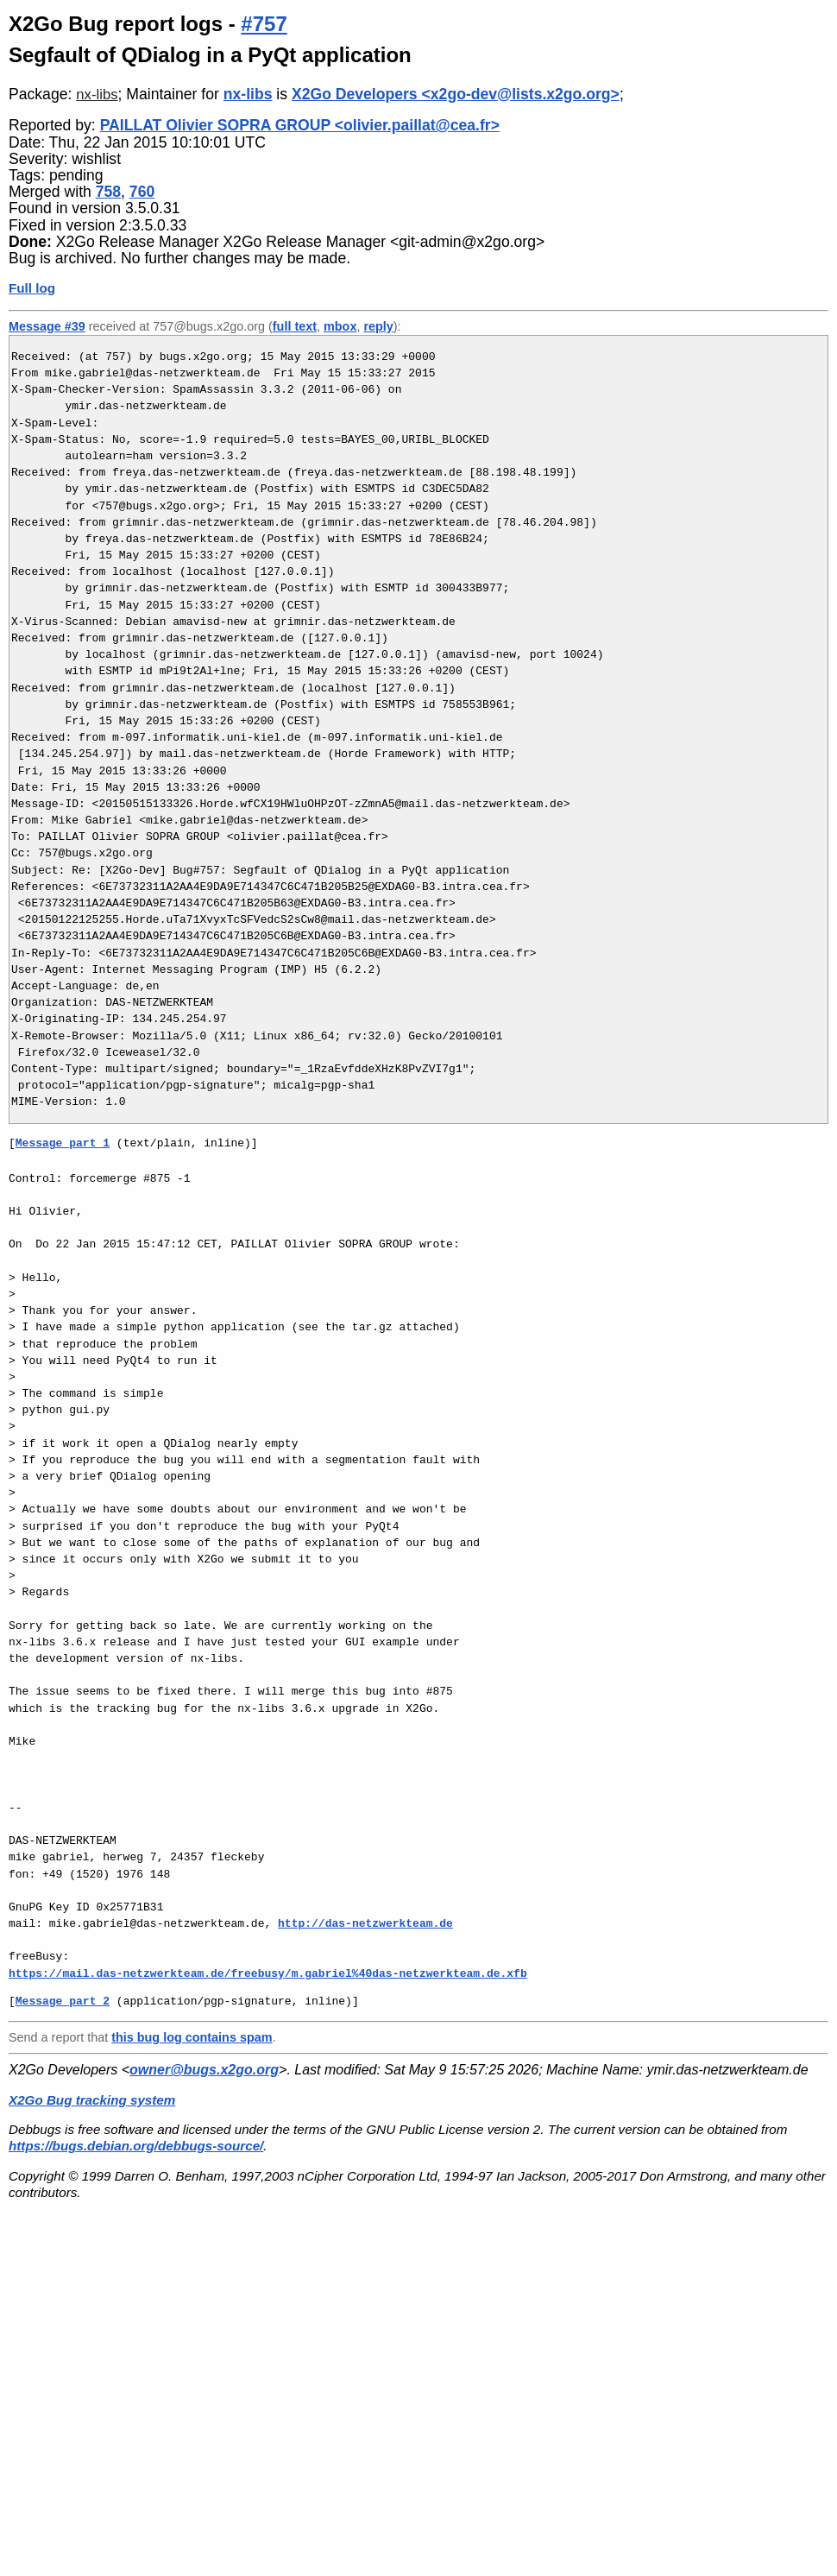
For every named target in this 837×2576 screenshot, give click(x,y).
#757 (263, 23)
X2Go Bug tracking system (92, 2100)
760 (141, 191)
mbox (340, 326)
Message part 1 (63, 1143)
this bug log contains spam (191, 2037)
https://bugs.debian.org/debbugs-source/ (136, 2145)
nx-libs (96, 94)
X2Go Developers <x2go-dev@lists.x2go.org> (456, 94)
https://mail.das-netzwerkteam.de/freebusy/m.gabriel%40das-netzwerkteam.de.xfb (268, 1973)
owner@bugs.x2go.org (204, 2069)
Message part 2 (63, 2001)
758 (108, 191)
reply (378, 326)
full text (295, 326)
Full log (32, 288)
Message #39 (47, 326)
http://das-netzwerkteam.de (365, 1923)
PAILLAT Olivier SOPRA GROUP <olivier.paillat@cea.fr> (300, 125)
